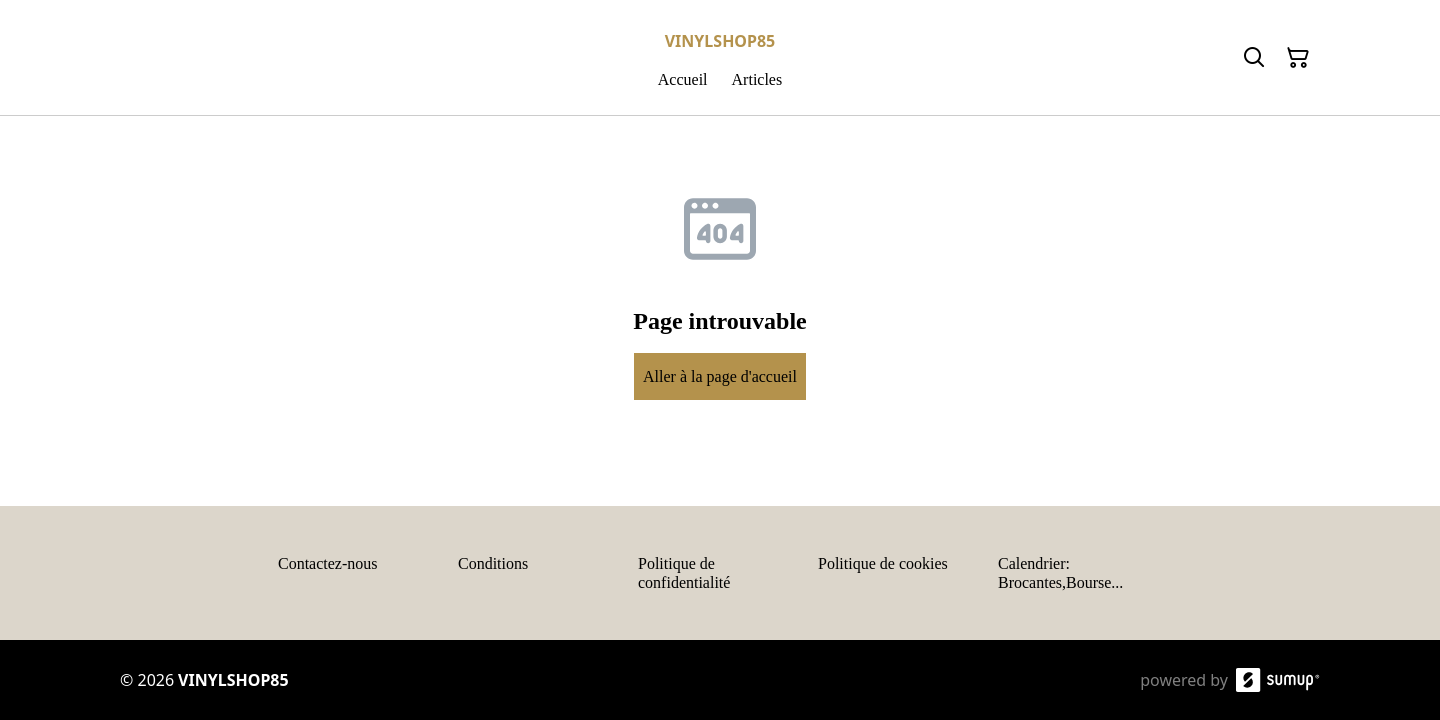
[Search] (1254, 58)
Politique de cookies (883, 563)
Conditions (493, 563)
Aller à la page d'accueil (720, 376)
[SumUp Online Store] (1278, 680)
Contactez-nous (328, 563)
